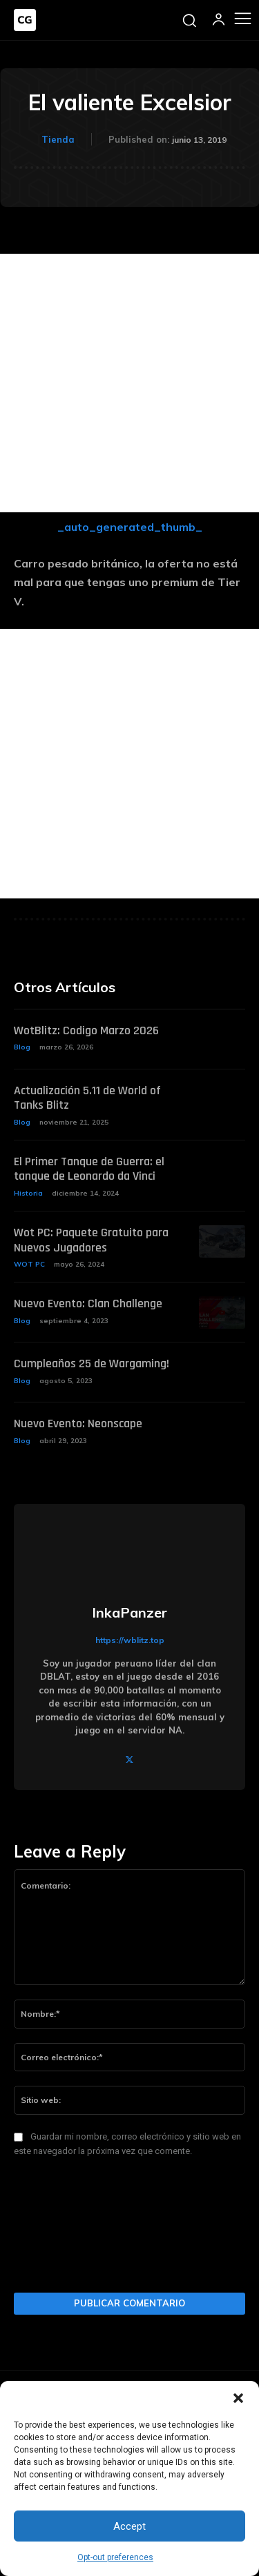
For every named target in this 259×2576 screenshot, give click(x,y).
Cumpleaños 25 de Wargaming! (91, 1363)
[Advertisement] (129, 383)
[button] (238, 2398)
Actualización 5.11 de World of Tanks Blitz (87, 1098)
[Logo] (25, 20)
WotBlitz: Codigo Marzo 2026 (86, 1030)
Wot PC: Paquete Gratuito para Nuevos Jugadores (91, 1240)
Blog (22, 1047)
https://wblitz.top (129, 1640)
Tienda (58, 139)
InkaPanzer (129, 1612)
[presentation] (70, 2229)
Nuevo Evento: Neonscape (78, 1423)
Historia (28, 1193)
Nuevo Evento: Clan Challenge (88, 1303)
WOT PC (29, 1264)
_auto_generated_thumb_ (129, 527)
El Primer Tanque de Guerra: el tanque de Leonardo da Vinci (89, 1169)
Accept (129, 2526)
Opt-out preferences (115, 2557)
